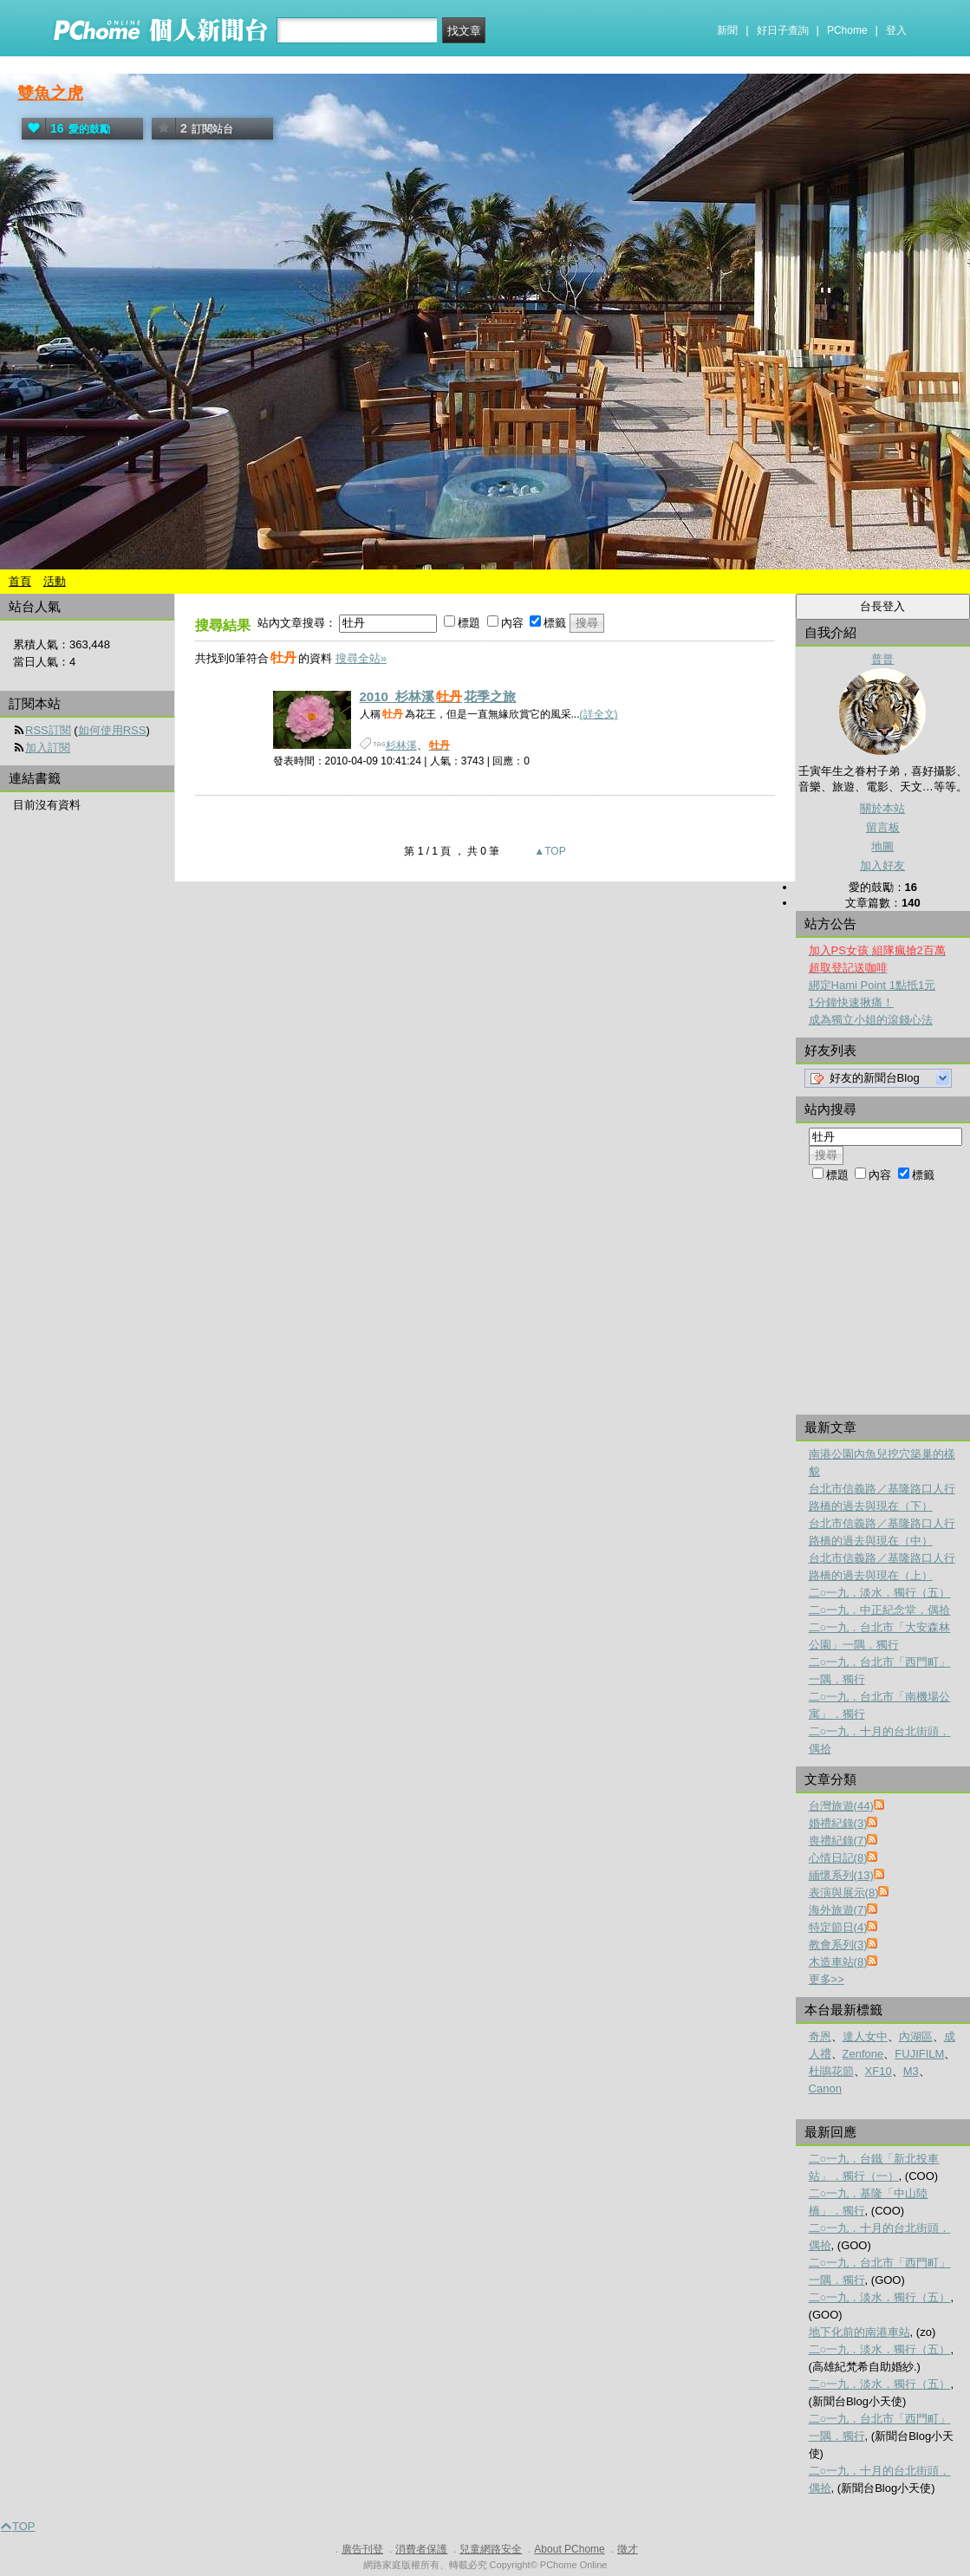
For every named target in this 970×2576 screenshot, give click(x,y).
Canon (825, 2088)
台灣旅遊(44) (841, 1805)
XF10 (878, 2071)
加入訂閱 (47, 747)
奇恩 (820, 2036)
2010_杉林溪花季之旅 (438, 696)
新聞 (727, 30)
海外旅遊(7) (838, 1909)
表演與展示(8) (844, 1892)
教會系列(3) (838, 1944)
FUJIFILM (919, 2053)
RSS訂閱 (48, 730)
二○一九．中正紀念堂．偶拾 (880, 1610)
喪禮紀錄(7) (838, 1840)
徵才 (627, 2549)
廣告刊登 (362, 2549)
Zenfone (863, 2053)
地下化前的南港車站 (859, 2332)
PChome (847, 30)
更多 (826, 1979)
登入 (896, 30)
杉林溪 (401, 745)
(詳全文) (599, 714)
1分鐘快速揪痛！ (851, 1002)
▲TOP (548, 851)
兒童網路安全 (490, 2549)
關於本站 (882, 808)
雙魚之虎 (50, 93)
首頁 (20, 581)
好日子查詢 (783, 30)
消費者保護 (421, 2549)
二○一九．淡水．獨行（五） (880, 1592)
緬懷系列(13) (841, 1875)
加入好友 (882, 865)
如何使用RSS (112, 730)
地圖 (882, 846)
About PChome (569, 2549)
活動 (54, 581)
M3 (911, 2071)
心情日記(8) (838, 1857)
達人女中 (865, 2036)
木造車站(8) (838, 1961)
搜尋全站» (361, 658)
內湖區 (916, 2036)
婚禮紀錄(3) (838, 1823)
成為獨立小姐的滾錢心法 (871, 1019)
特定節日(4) (838, 1927)
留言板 (883, 827)
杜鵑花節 (831, 2071)
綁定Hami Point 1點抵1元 (872, 985)
